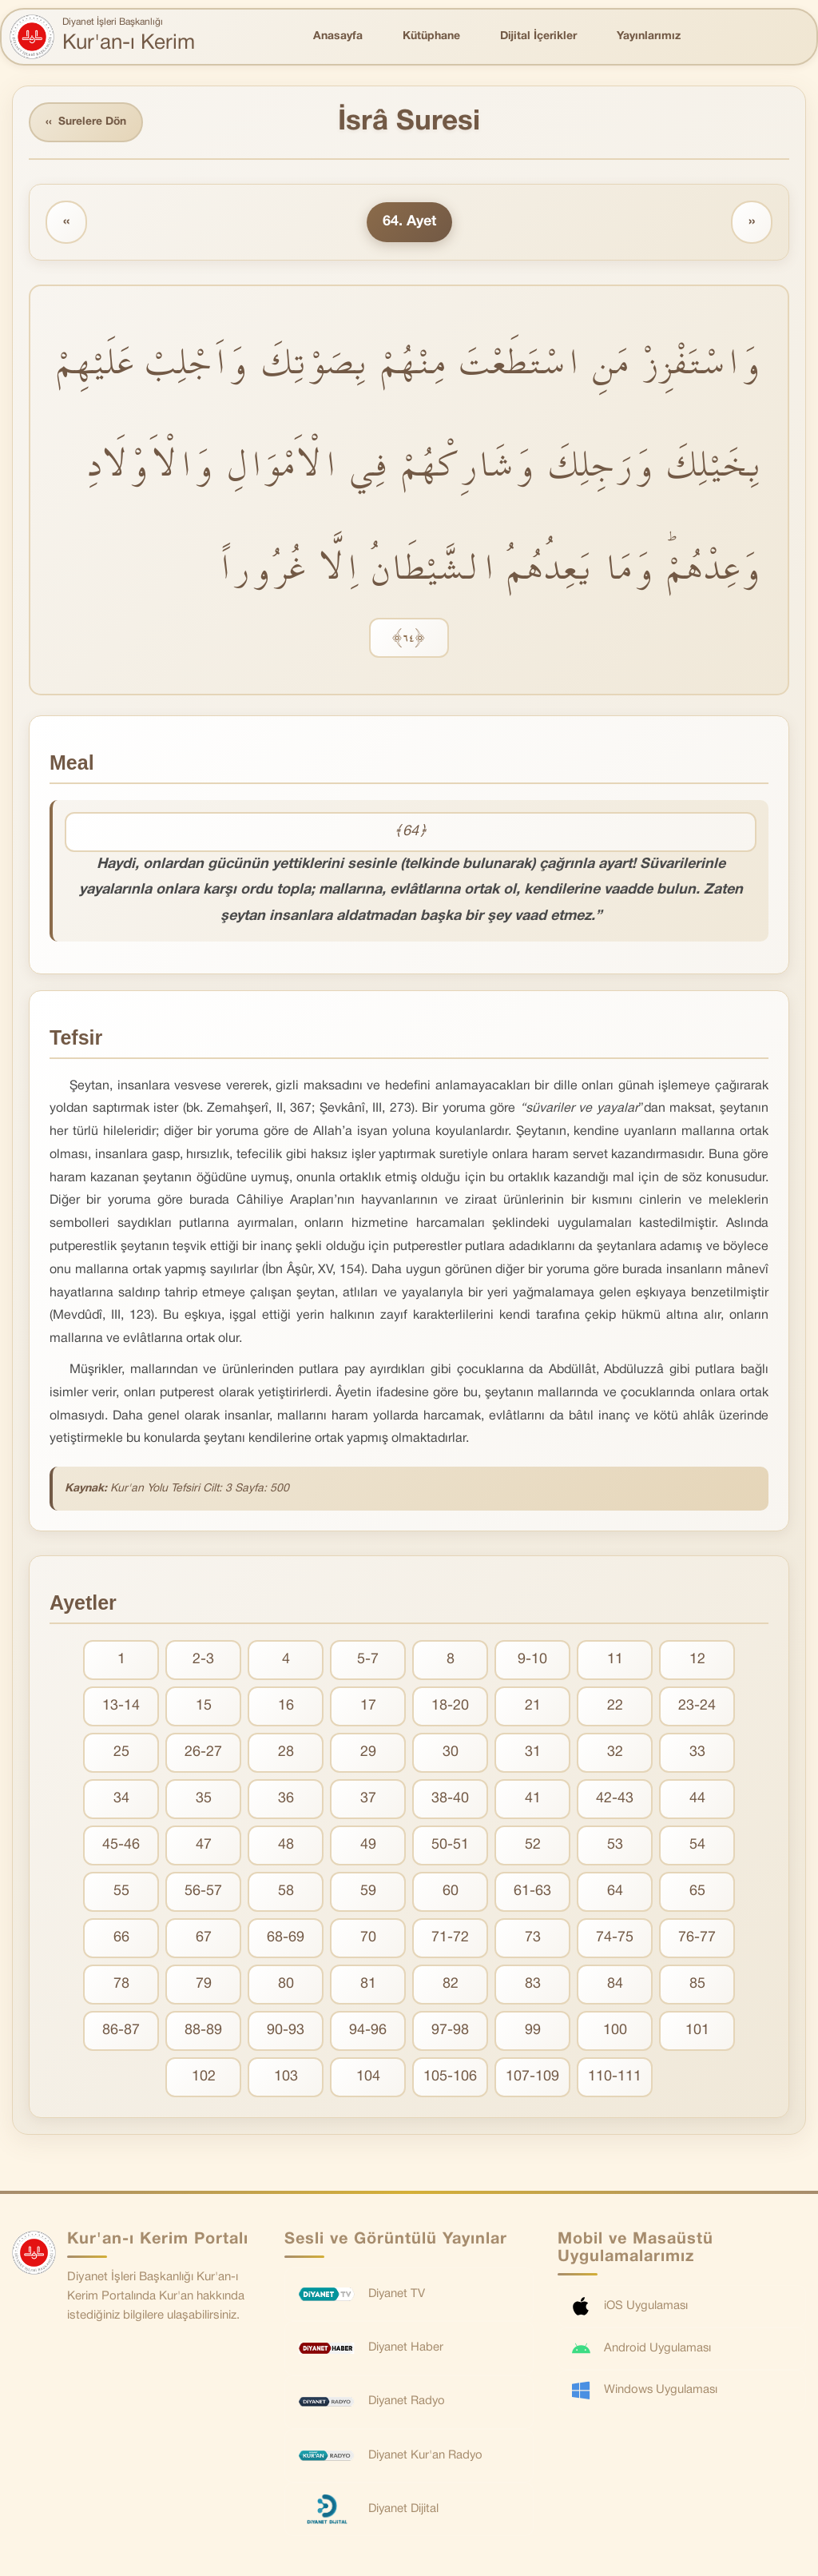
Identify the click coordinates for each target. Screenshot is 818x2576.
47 (204, 1846)
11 (615, 1660)
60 (451, 1892)
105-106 (450, 2077)
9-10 (532, 1660)
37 (368, 1799)
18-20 (450, 1707)
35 (204, 1799)
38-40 (450, 1799)
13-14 (121, 1707)
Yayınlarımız (649, 36)
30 (451, 1753)
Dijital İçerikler (538, 36)
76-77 (697, 1938)
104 (368, 2077)
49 (368, 1846)
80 (286, 1985)
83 (533, 1985)
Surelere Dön (87, 122)
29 (368, 1753)
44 (697, 1799)
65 (697, 1892)
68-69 (285, 1938)
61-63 (532, 1892)
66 (121, 1938)
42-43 (614, 1799)
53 (615, 1846)
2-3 (203, 1660)
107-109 (532, 2077)
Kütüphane (431, 36)
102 (204, 2077)
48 (286, 1846)
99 (533, 2031)
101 (697, 2031)
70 (368, 1938)
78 (121, 1985)
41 (533, 1799)
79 (204, 1985)
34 (121, 1799)
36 (286, 1799)
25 (121, 1753)
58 (286, 1892)
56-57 (203, 1892)
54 (697, 1846)
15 (204, 1707)
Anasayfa (338, 36)
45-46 (121, 1846)
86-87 (121, 2031)
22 (615, 1707)
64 (615, 1892)
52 (533, 1846)
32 (615, 1753)
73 (533, 1938)
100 (615, 2031)
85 (697, 1985)
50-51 (450, 1846)
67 (204, 1938)
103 (286, 2077)
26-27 (203, 1753)
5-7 (368, 1660)
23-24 (697, 1707)
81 (368, 1985)
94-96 (368, 2031)
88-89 (203, 2031)
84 (615, 1985)
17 (368, 1707)
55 (121, 1892)
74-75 (614, 1938)
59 (368, 1892)
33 (697, 1753)
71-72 (450, 1938)
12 (697, 1660)
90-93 (285, 2031)
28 (286, 1753)
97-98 (450, 2031)
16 (286, 1707)
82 (451, 1985)
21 (533, 1707)
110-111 (614, 2077)
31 (533, 1753)
